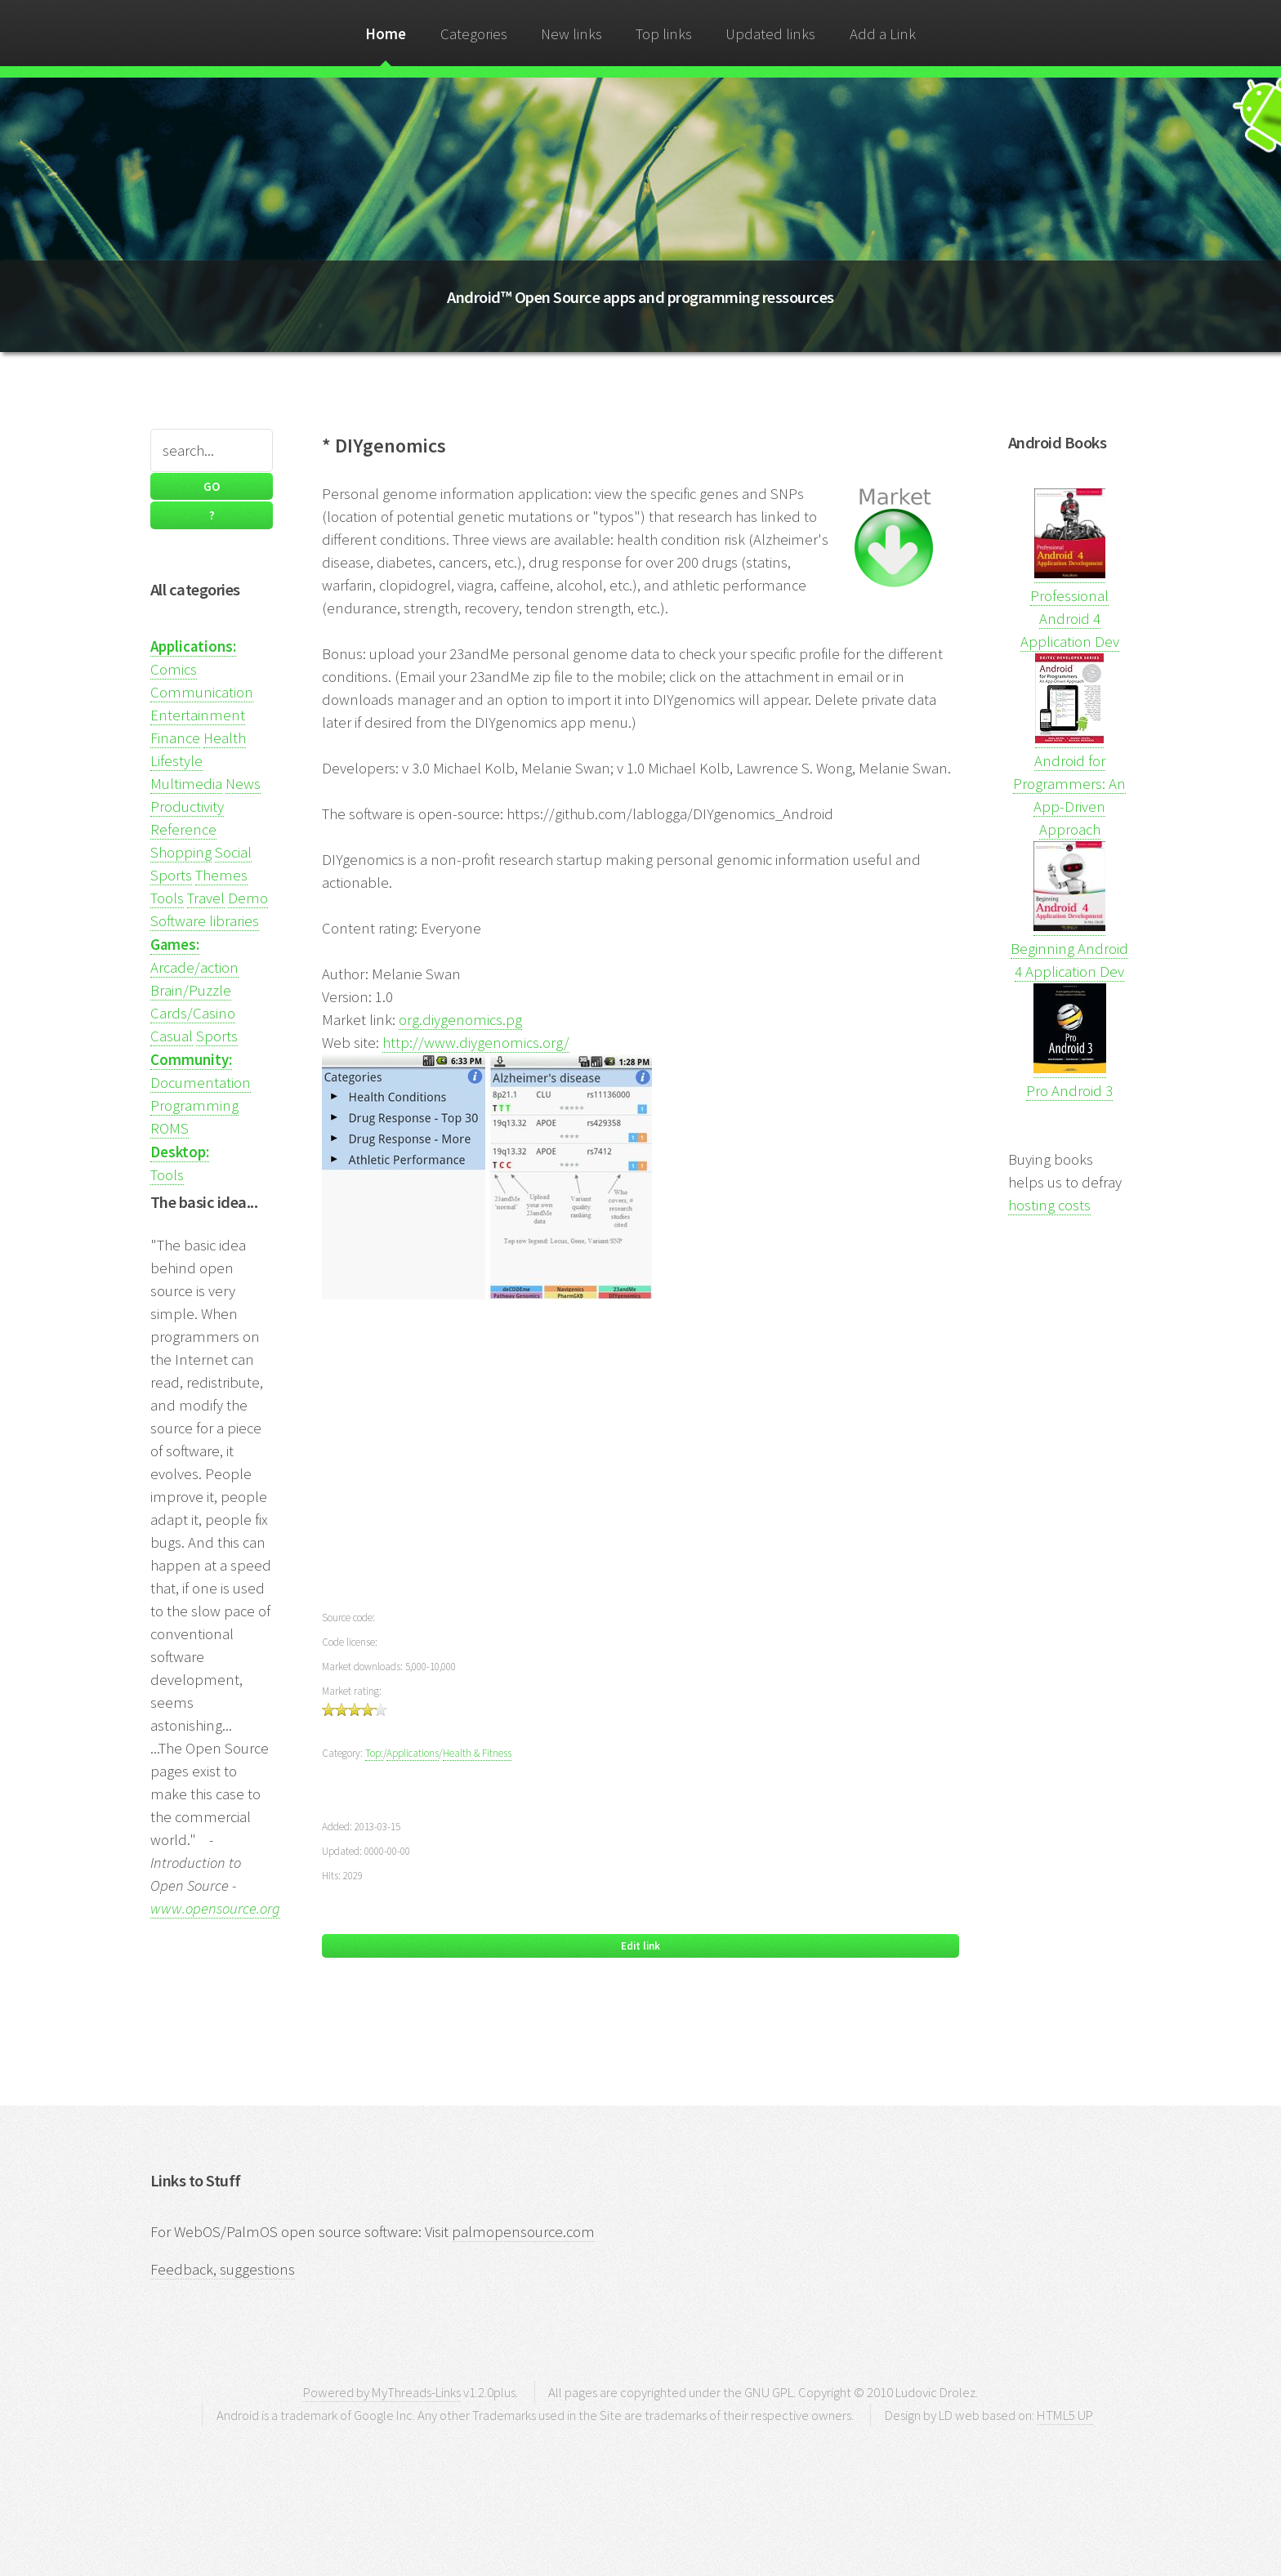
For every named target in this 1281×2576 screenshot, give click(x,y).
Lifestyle (176, 760)
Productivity (187, 806)
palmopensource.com (523, 2231)
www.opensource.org (215, 1908)
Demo (248, 898)
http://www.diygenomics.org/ (475, 1042)
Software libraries (204, 920)
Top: (374, 1753)
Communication (201, 692)
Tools (167, 898)
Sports (171, 875)
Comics (173, 669)
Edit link (640, 1946)
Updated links (770, 34)
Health (224, 738)
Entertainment (197, 715)
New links (571, 34)
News (243, 783)
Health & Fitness (477, 1753)
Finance (175, 738)
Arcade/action (194, 967)
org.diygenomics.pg (460, 1019)
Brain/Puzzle (190, 990)
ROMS (169, 1128)
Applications (412, 1753)
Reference (183, 829)
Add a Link (883, 34)
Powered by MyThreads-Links (382, 2392)
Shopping (181, 852)
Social (233, 852)
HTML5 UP (1065, 2415)
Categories (473, 34)
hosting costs (1049, 1205)
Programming (194, 1105)
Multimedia (186, 783)
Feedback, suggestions (222, 2269)
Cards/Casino (192, 1013)
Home (385, 34)
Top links (664, 34)
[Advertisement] (640, 1466)
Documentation (200, 1082)
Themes (221, 875)
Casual (171, 1036)
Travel (206, 898)
